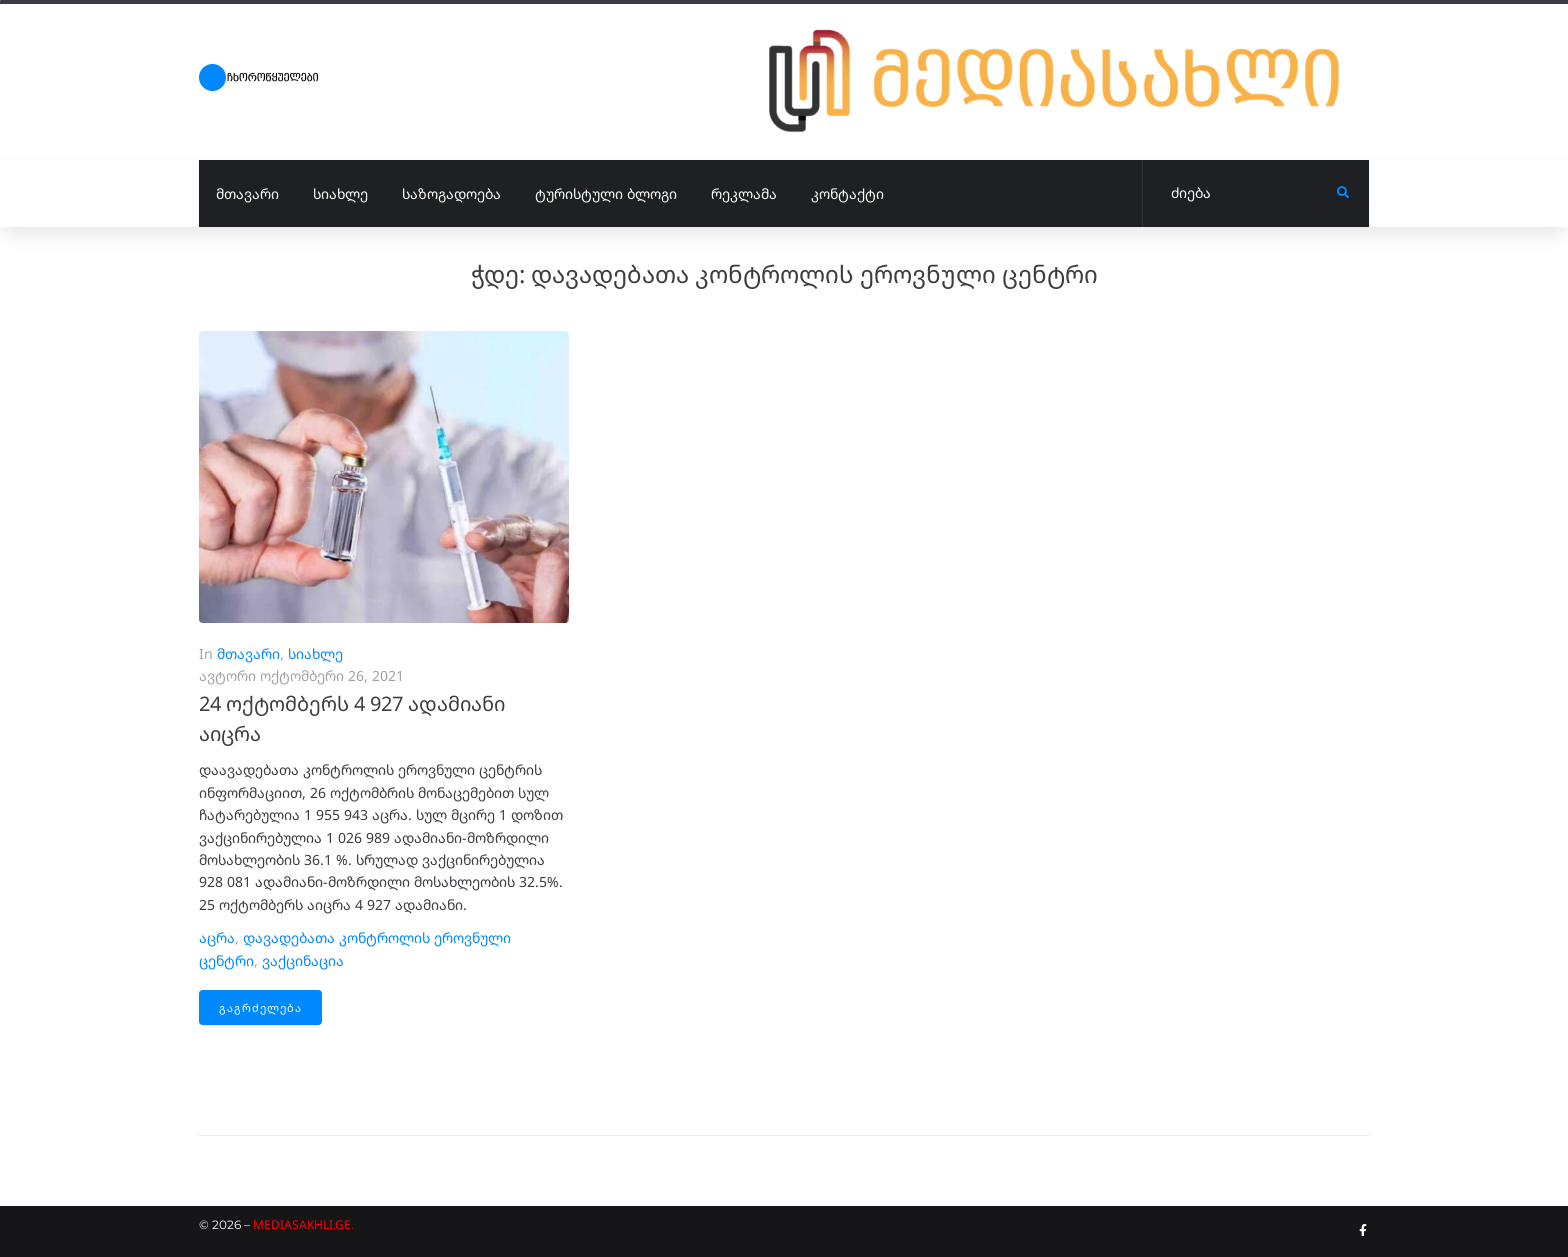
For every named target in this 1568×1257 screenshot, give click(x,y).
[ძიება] (1240, 194)
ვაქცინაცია (303, 960)
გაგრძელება (260, 1007)
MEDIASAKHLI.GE (302, 1224)
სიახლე (315, 653)
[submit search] (1343, 193)
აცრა (217, 937)
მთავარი (248, 653)
